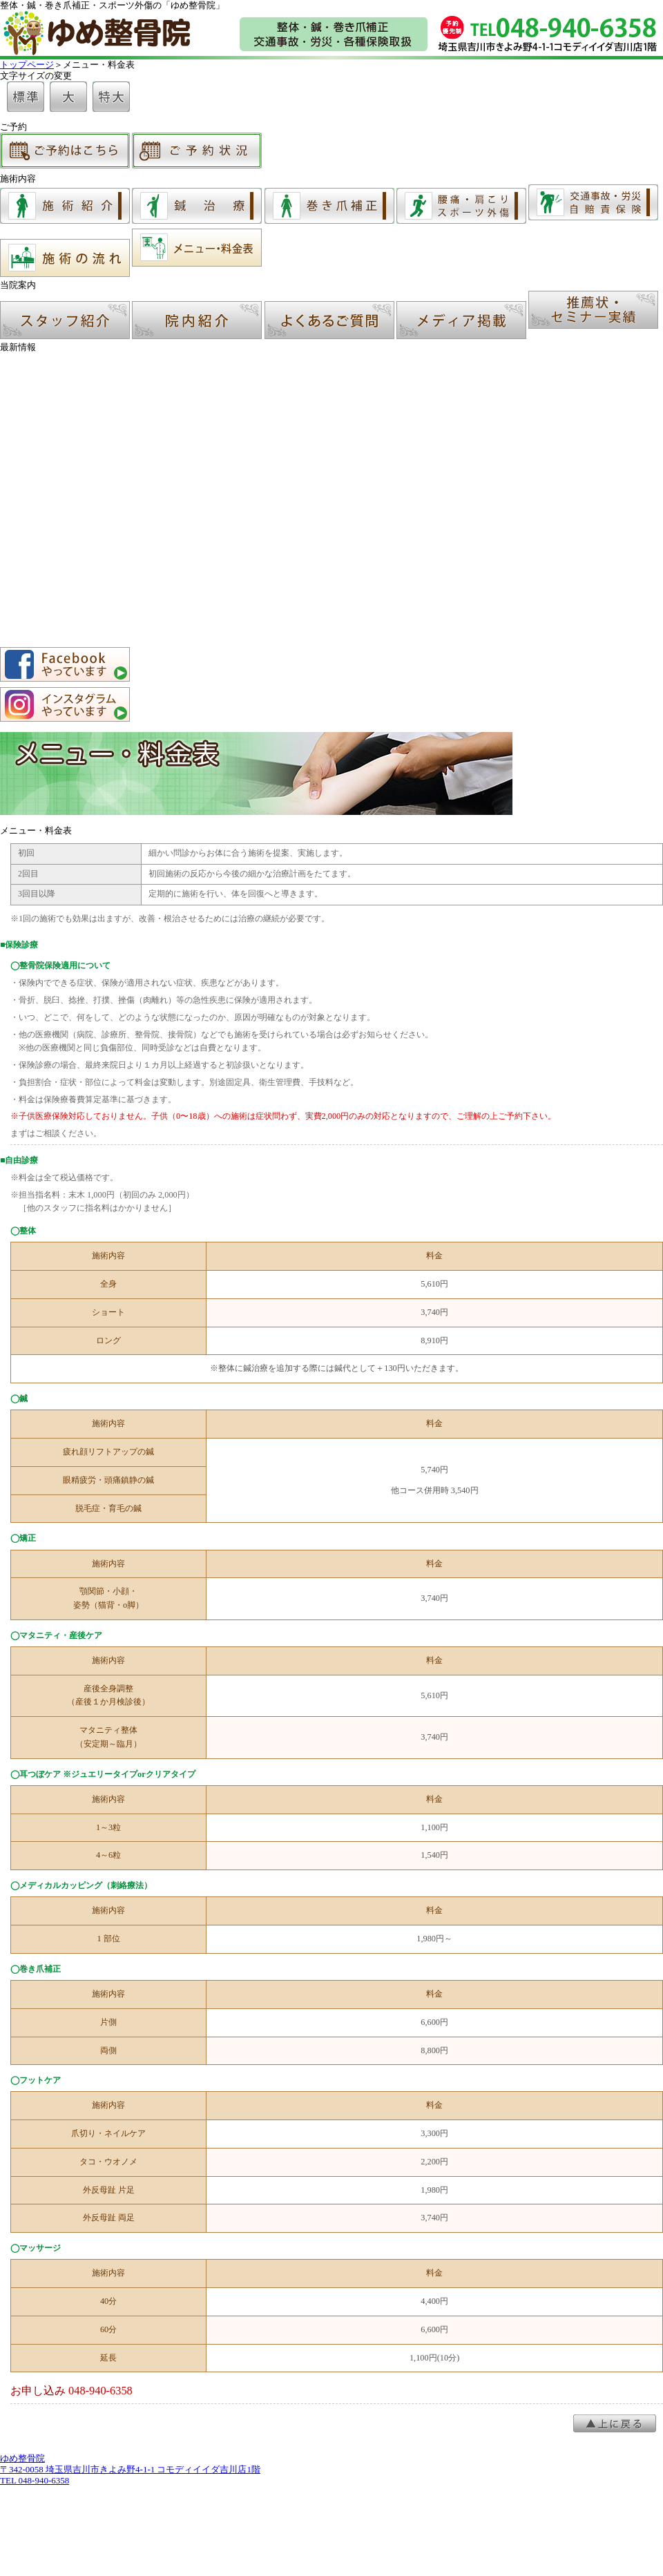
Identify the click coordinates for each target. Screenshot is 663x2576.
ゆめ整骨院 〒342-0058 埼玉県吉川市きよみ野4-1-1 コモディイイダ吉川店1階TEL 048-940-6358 (130, 2469)
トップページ (27, 64)
